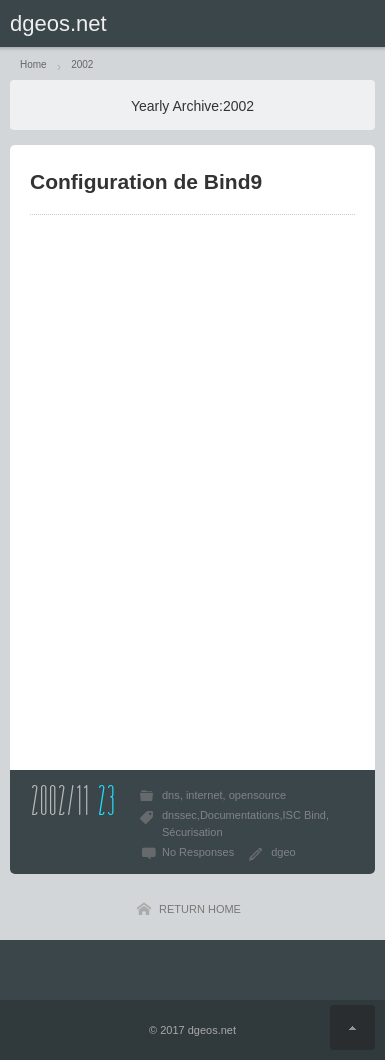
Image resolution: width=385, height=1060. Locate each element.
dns (171, 795)
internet (204, 795)
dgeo (283, 852)
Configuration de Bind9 (146, 181)
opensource (258, 795)
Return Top (352, 1027)
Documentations (240, 815)
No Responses (198, 852)
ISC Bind (303, 815)
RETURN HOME (200, 909)
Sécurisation (192, 832)
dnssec (179, 815)
